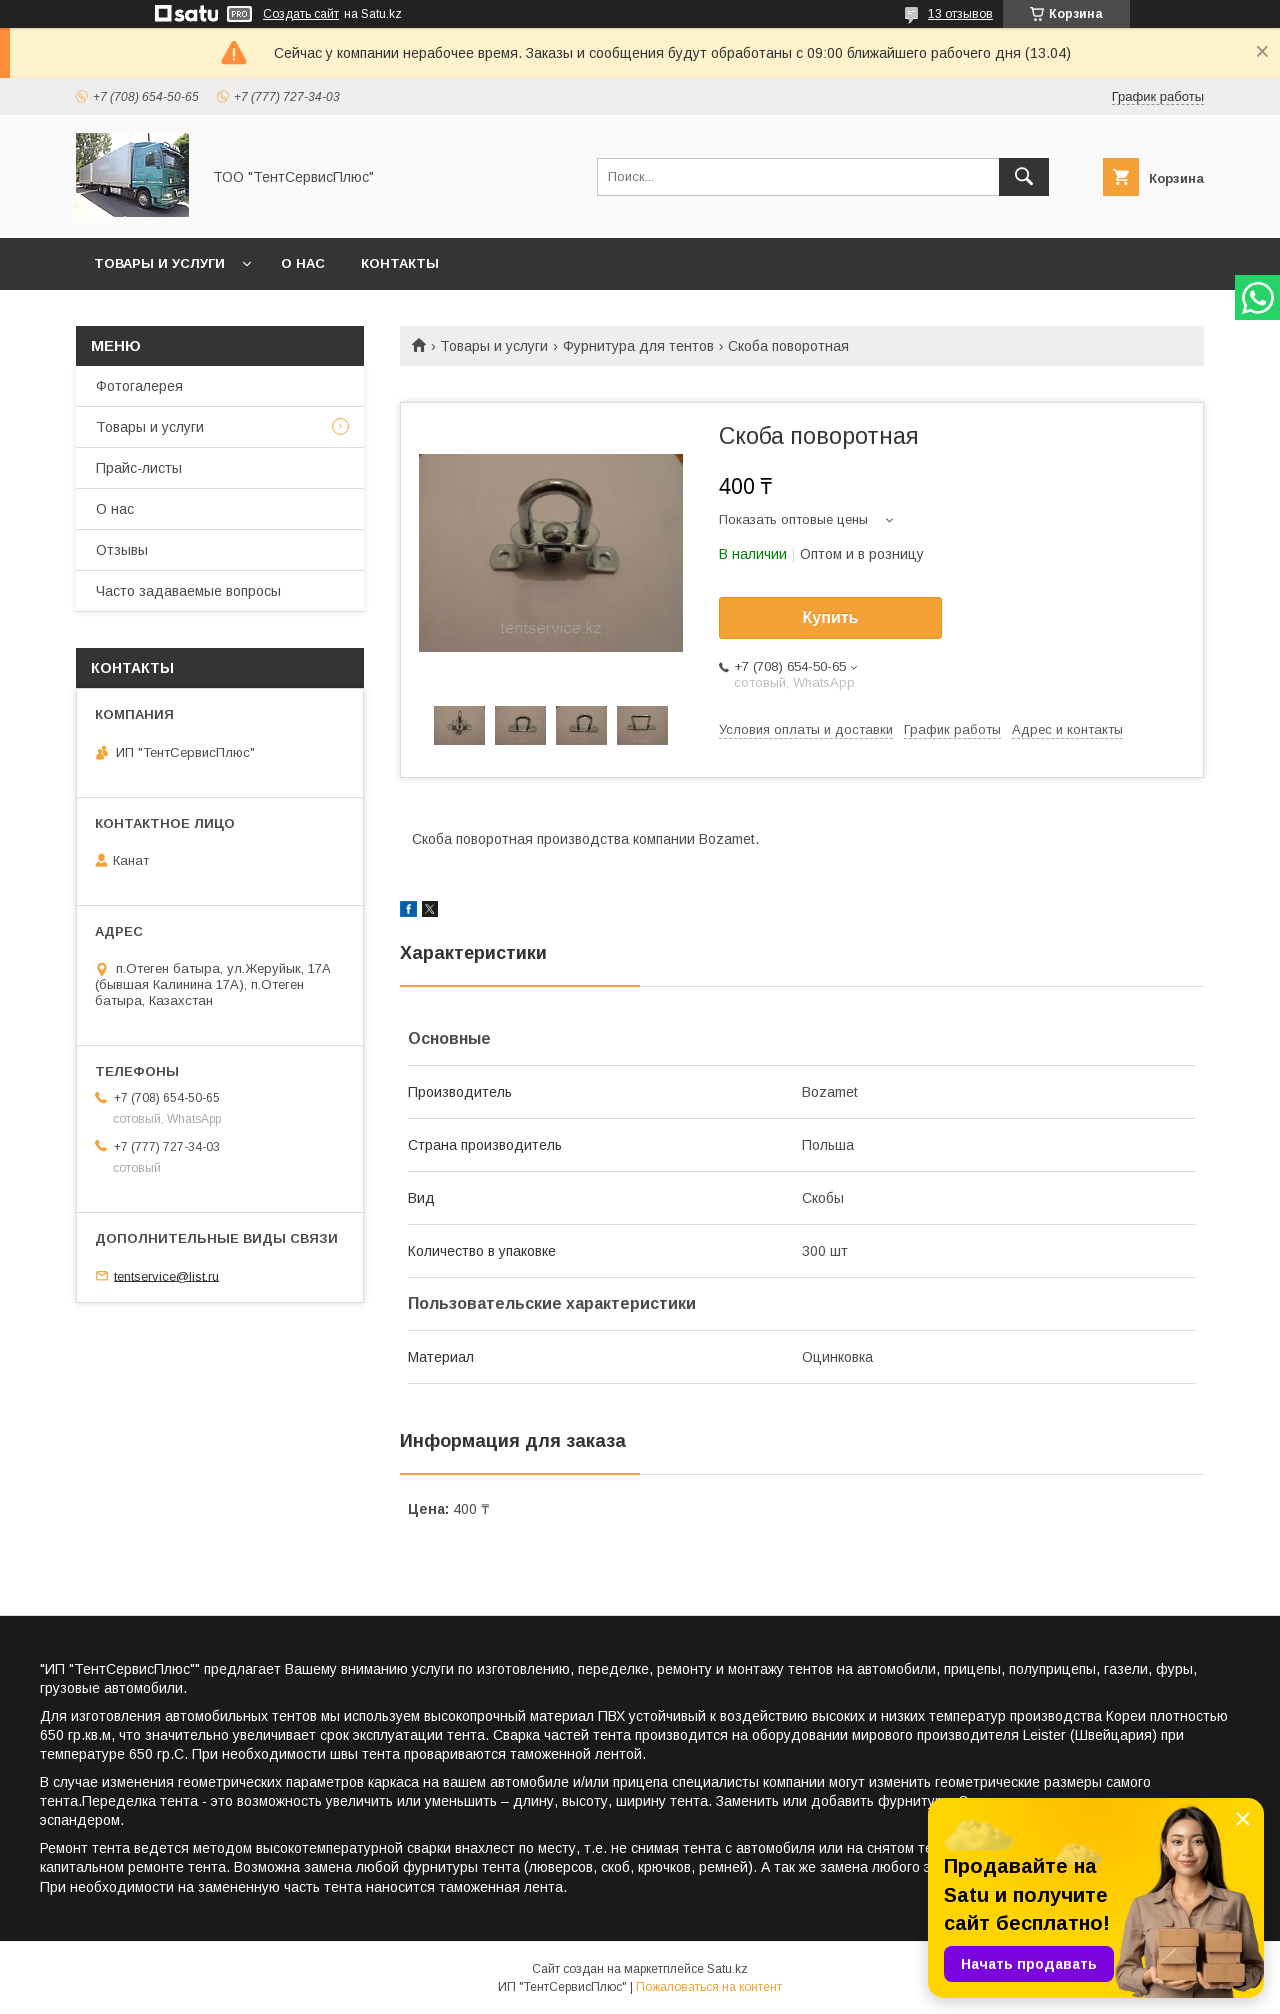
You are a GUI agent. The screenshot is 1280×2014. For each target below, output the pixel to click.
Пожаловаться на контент (709, 1987)
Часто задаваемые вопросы (188, 591)
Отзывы (122, 550)
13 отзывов (960, 14)
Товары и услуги (159, 263)
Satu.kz (727, 1969)
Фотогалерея (139, 386)
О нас (303, 263)
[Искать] (1024, 177)
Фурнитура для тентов (638, 346)
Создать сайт (301, 14)
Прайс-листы (139, 468)
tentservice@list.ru (166, 1275)
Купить (831, 617)
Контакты (400, 263)
